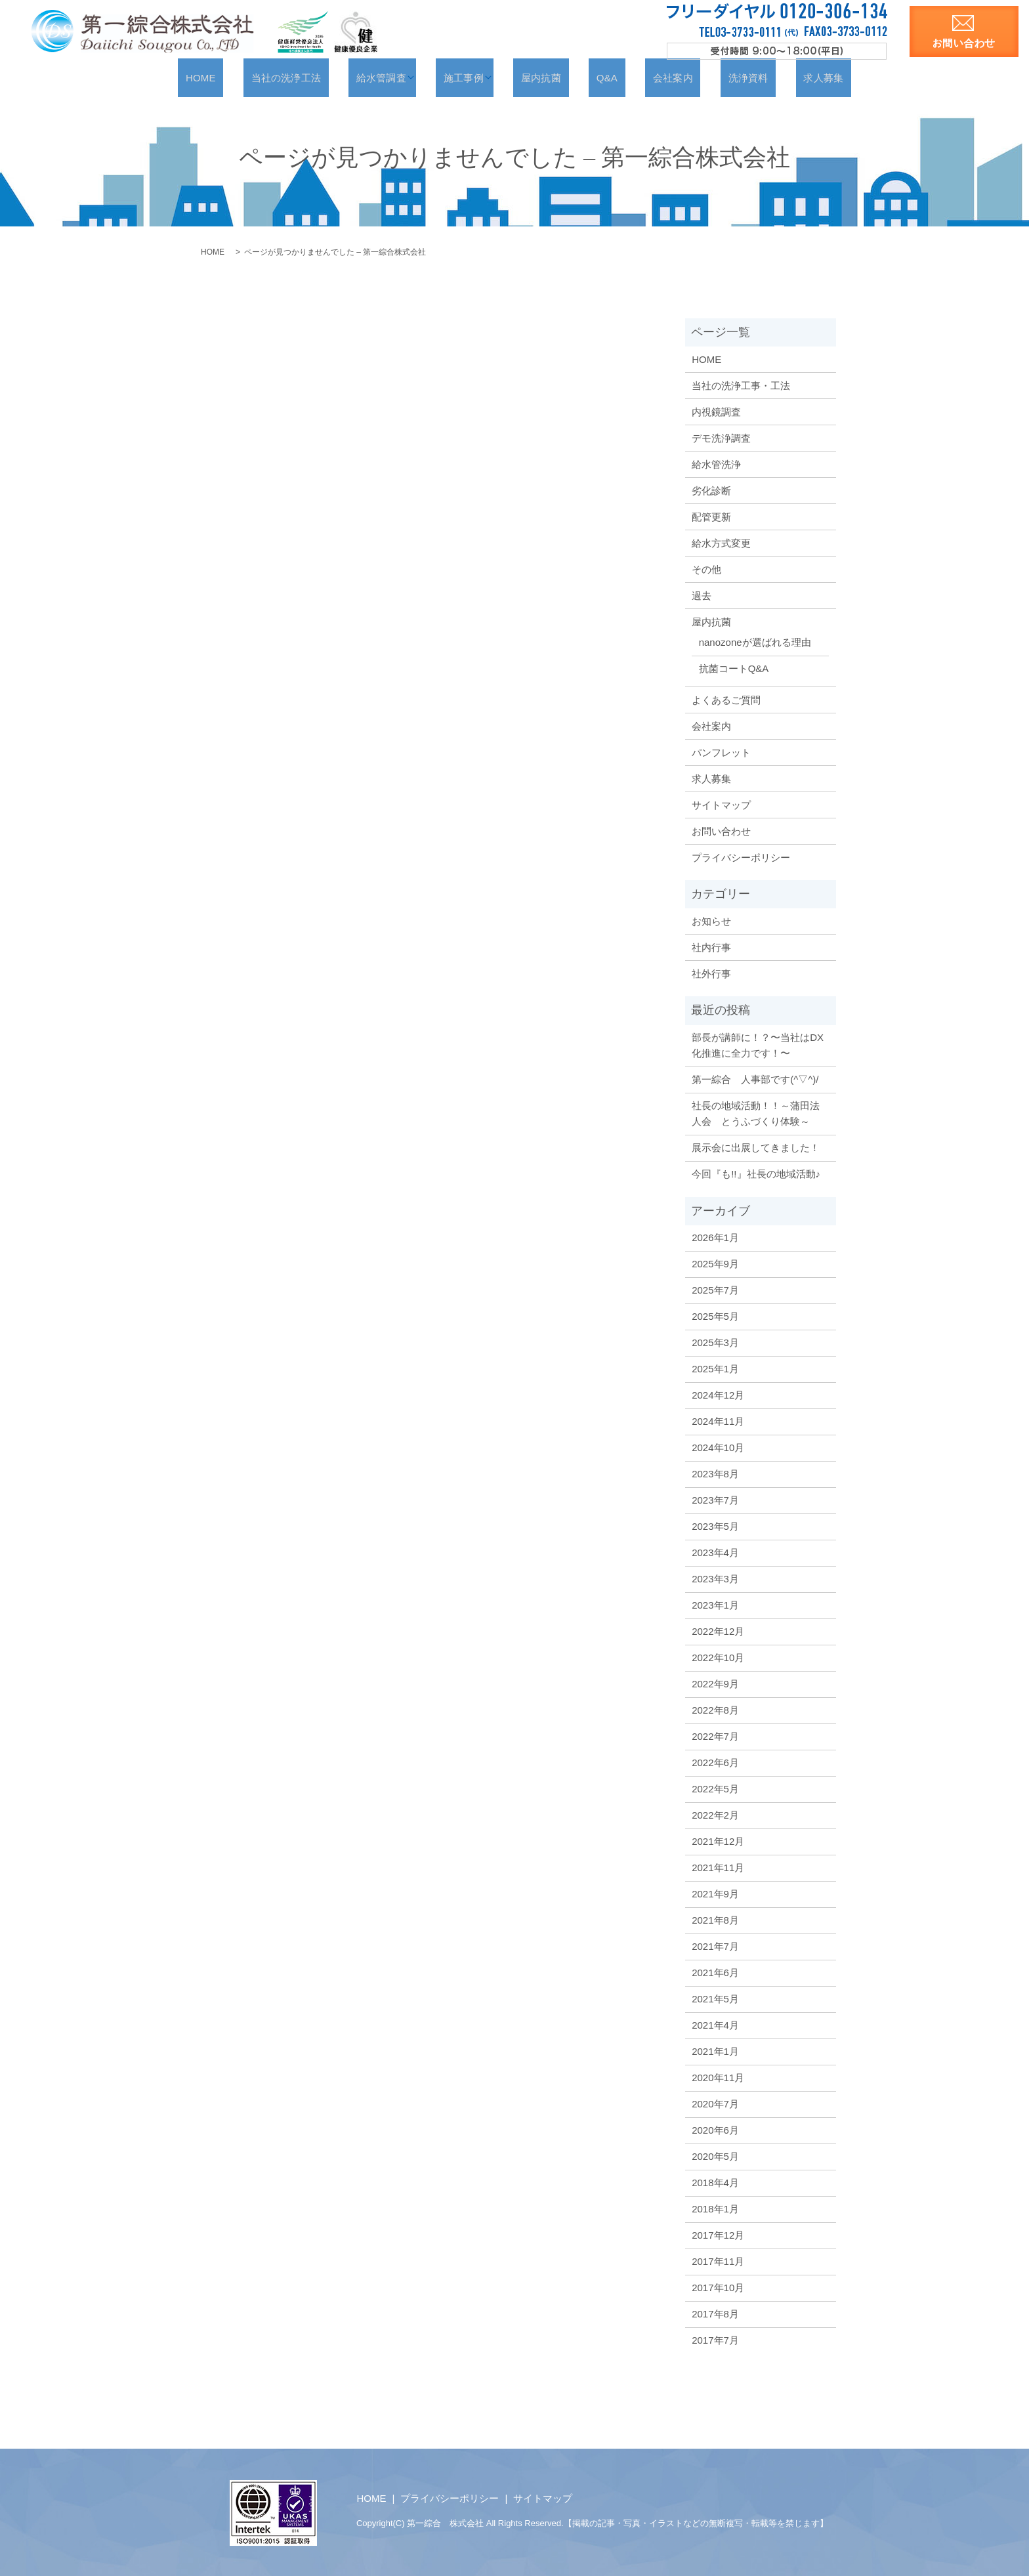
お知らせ (711, 920)
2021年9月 (715, 1893)
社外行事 (711, 973)
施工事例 (478, 77)
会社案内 (654, 77)
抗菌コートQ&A (734, 667)
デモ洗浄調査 (721, 437)
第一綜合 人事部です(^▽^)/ (755, 1078)
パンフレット (721, 751)
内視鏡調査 (716, 411)
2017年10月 (718, 2286)
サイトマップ (721, 804)
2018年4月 (715, 2181)
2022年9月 (715, 1683)
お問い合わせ (721, 830)
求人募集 (777, 77)
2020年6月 (715, 2129)
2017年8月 (715, 2313)
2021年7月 (715, 1945)
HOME (247, 77)
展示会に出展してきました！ (756, 1146)
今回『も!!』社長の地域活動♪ (756, 1173)
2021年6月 (715, 1971)
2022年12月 (718, 1630)
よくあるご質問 (726, 699)
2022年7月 (715, 1735)
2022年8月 (715, 1709)
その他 (706, 568)
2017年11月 (718, 2260)
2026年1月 (715, 1236)
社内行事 (711, 946)
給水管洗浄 (716, 463)
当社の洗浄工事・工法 (741, 385)
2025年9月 (715, 1263)
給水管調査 (402, 77)
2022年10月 (718, 1656)
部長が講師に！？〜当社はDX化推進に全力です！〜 (758, 1044)
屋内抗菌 (549, 77)
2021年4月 (715, 2024)
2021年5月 (715, 1998)
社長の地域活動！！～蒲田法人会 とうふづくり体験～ (756, 1112)
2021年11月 (718, 1866)
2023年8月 (715, 1473)
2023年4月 (715, 1551)
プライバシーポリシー (741, 856)
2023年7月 (715, 1499)
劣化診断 (711, 490)
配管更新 (711, 516)
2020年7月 (715, 2103)
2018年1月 (715, 2208)
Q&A (602, 77)
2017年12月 (718, 2234)
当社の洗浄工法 (320, 77)
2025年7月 (715, 1289)
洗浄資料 (715, 77)
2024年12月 (718, 1394)
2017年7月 (715, 2339)
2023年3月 (715, 1578)
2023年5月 (715, 1525)
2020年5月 (715, 2155)
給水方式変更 (721, 542)
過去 (701, 595)
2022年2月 (715, 1814)
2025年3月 (715, 1341)
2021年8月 (715, 1919)
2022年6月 (715, 1761)
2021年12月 (718, 1840)
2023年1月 (715, 1604)
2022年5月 (715, 1788)
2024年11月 (718, 1420)
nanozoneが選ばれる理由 (755, 641)
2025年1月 (715, 1368)
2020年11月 (718, 2076)
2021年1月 (715, 2050)
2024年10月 (718, 1446)
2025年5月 (715, 1315)
